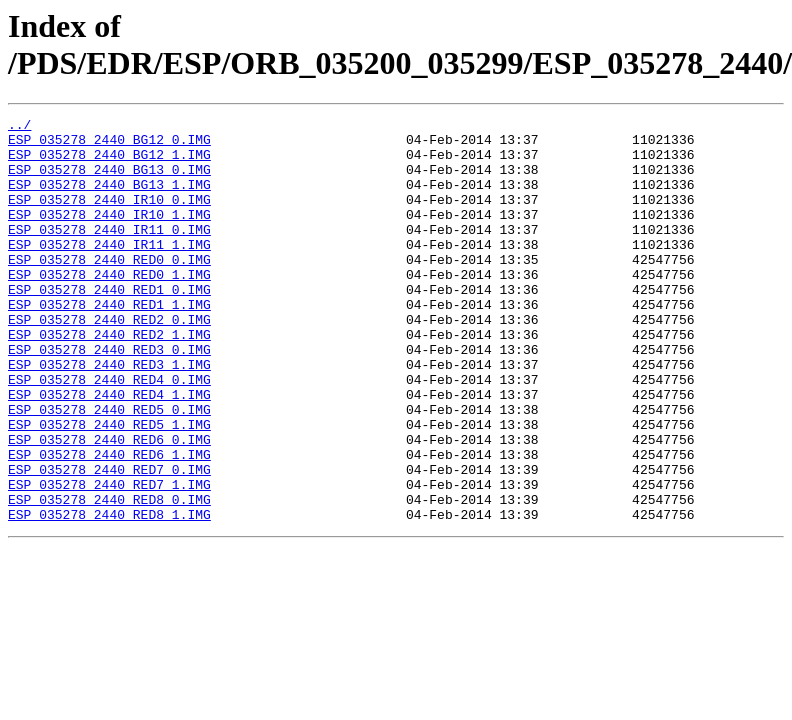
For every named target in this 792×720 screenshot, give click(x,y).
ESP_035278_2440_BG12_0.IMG (109, 145)
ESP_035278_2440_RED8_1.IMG (109, 595)
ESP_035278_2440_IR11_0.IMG (109, 253)
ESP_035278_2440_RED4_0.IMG (109, 433)
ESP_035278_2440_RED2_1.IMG (109, 379)
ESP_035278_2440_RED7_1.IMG (109, 559)
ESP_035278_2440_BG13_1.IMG (109, 199)
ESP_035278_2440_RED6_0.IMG (109, 505)
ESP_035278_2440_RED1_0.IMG (109, 325)
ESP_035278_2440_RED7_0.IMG (109, 541)
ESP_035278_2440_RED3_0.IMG (109, 397)
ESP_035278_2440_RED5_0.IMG (109, 469)
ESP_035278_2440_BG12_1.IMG (109, 163)
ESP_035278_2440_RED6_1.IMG (109, 523)
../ (19, 127)
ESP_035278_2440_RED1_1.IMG (109, 343)
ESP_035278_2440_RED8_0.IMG (109, 577)
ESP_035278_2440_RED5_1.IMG (109, 487)
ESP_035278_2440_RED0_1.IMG (109, 307)
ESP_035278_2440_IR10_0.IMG (109, 217)
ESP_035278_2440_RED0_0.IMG (109, 289)
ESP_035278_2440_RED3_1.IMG (109, 415)
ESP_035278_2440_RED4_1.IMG (109, 451)
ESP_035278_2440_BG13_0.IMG (109, 181)
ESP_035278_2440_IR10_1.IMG (109, 235)
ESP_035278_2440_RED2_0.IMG (109, 361)
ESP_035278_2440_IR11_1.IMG (109, 271)
